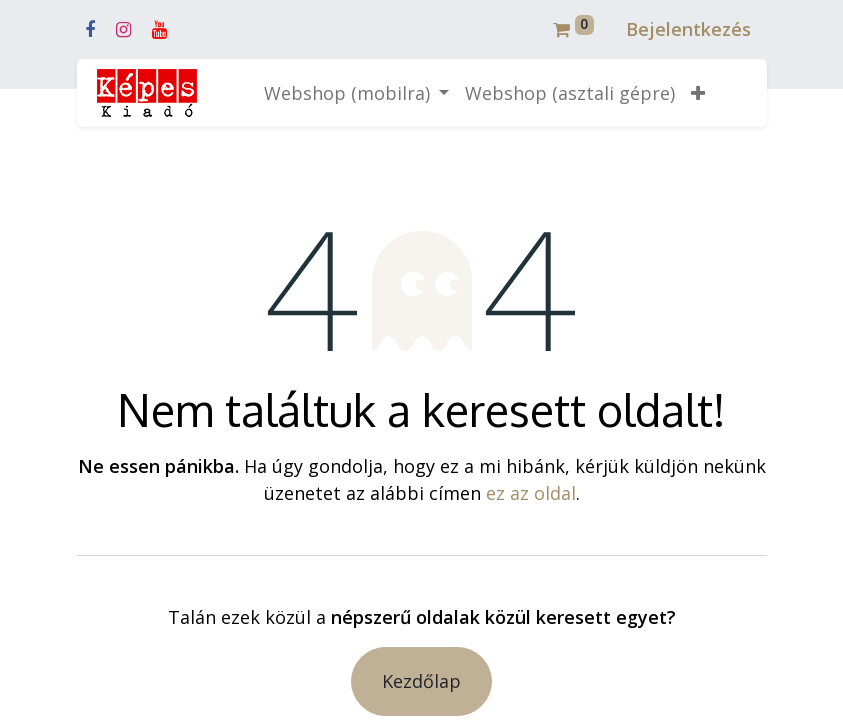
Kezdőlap (421, 681)
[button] (698, 93)
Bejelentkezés (688, 29)
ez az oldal (531, 493)
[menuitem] (570, 93)
